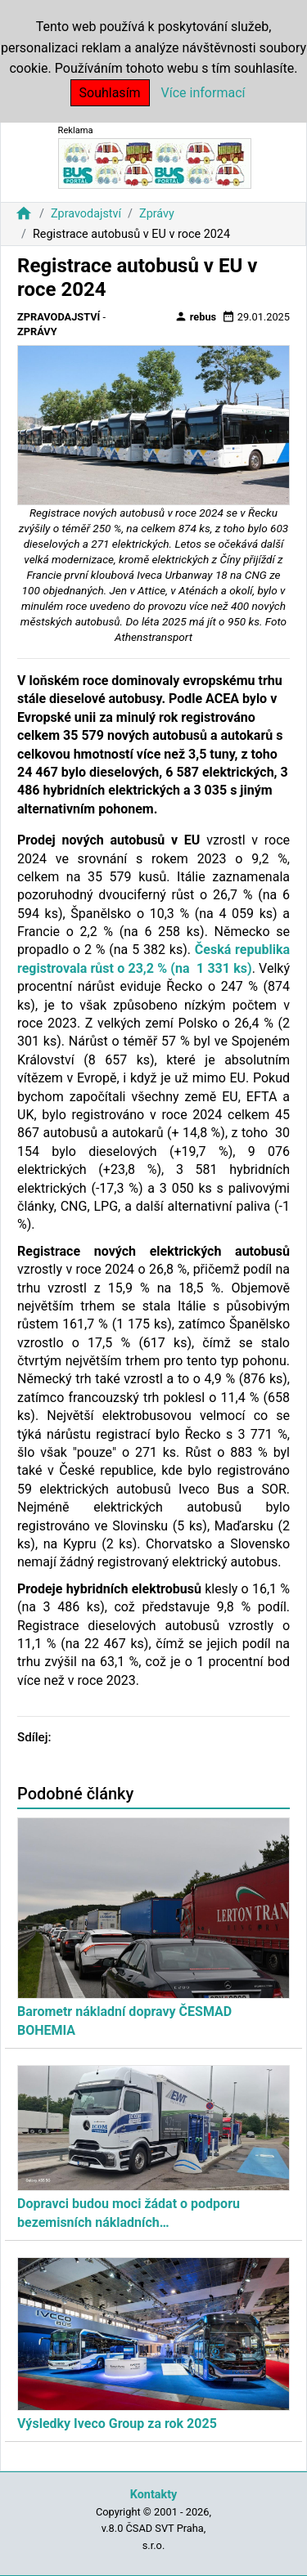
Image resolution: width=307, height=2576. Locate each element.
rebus (195, 316)
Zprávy (156, 214)
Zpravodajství (86, 214)
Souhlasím (110, 93)
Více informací (203, 93)
